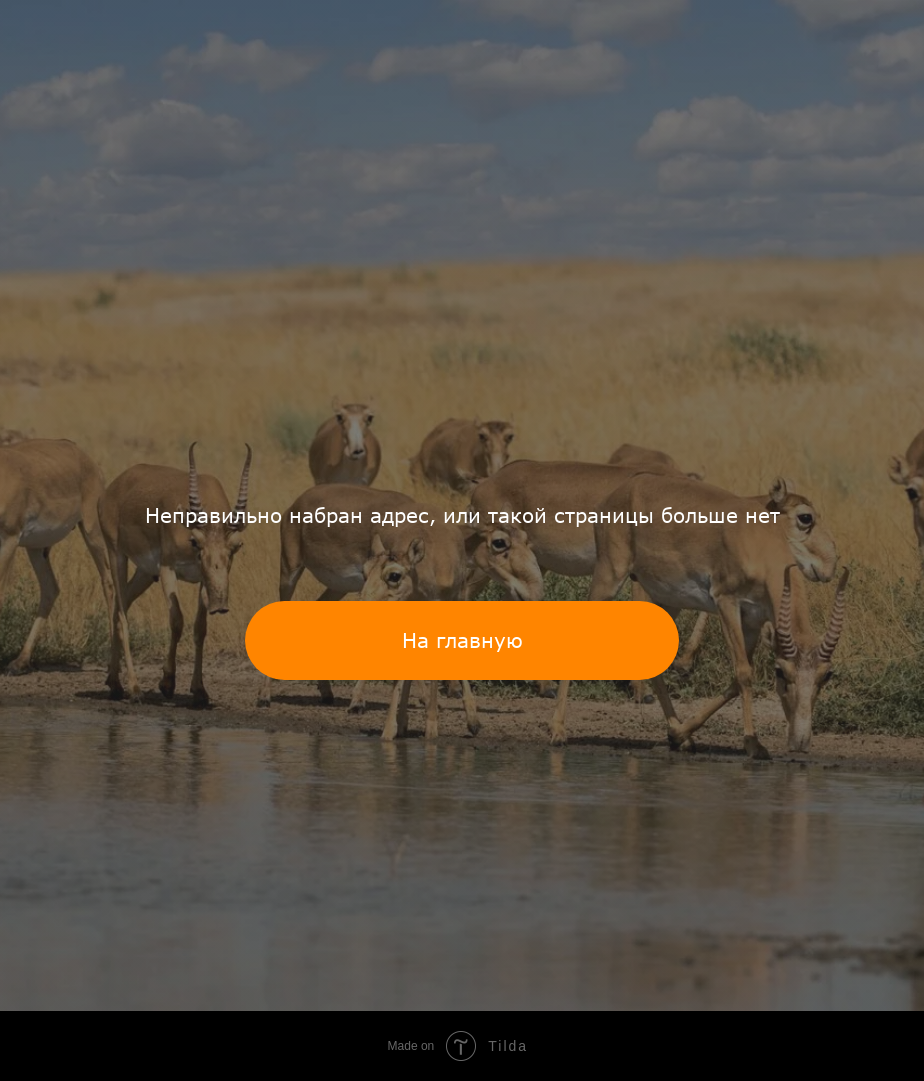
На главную (462, 640)
